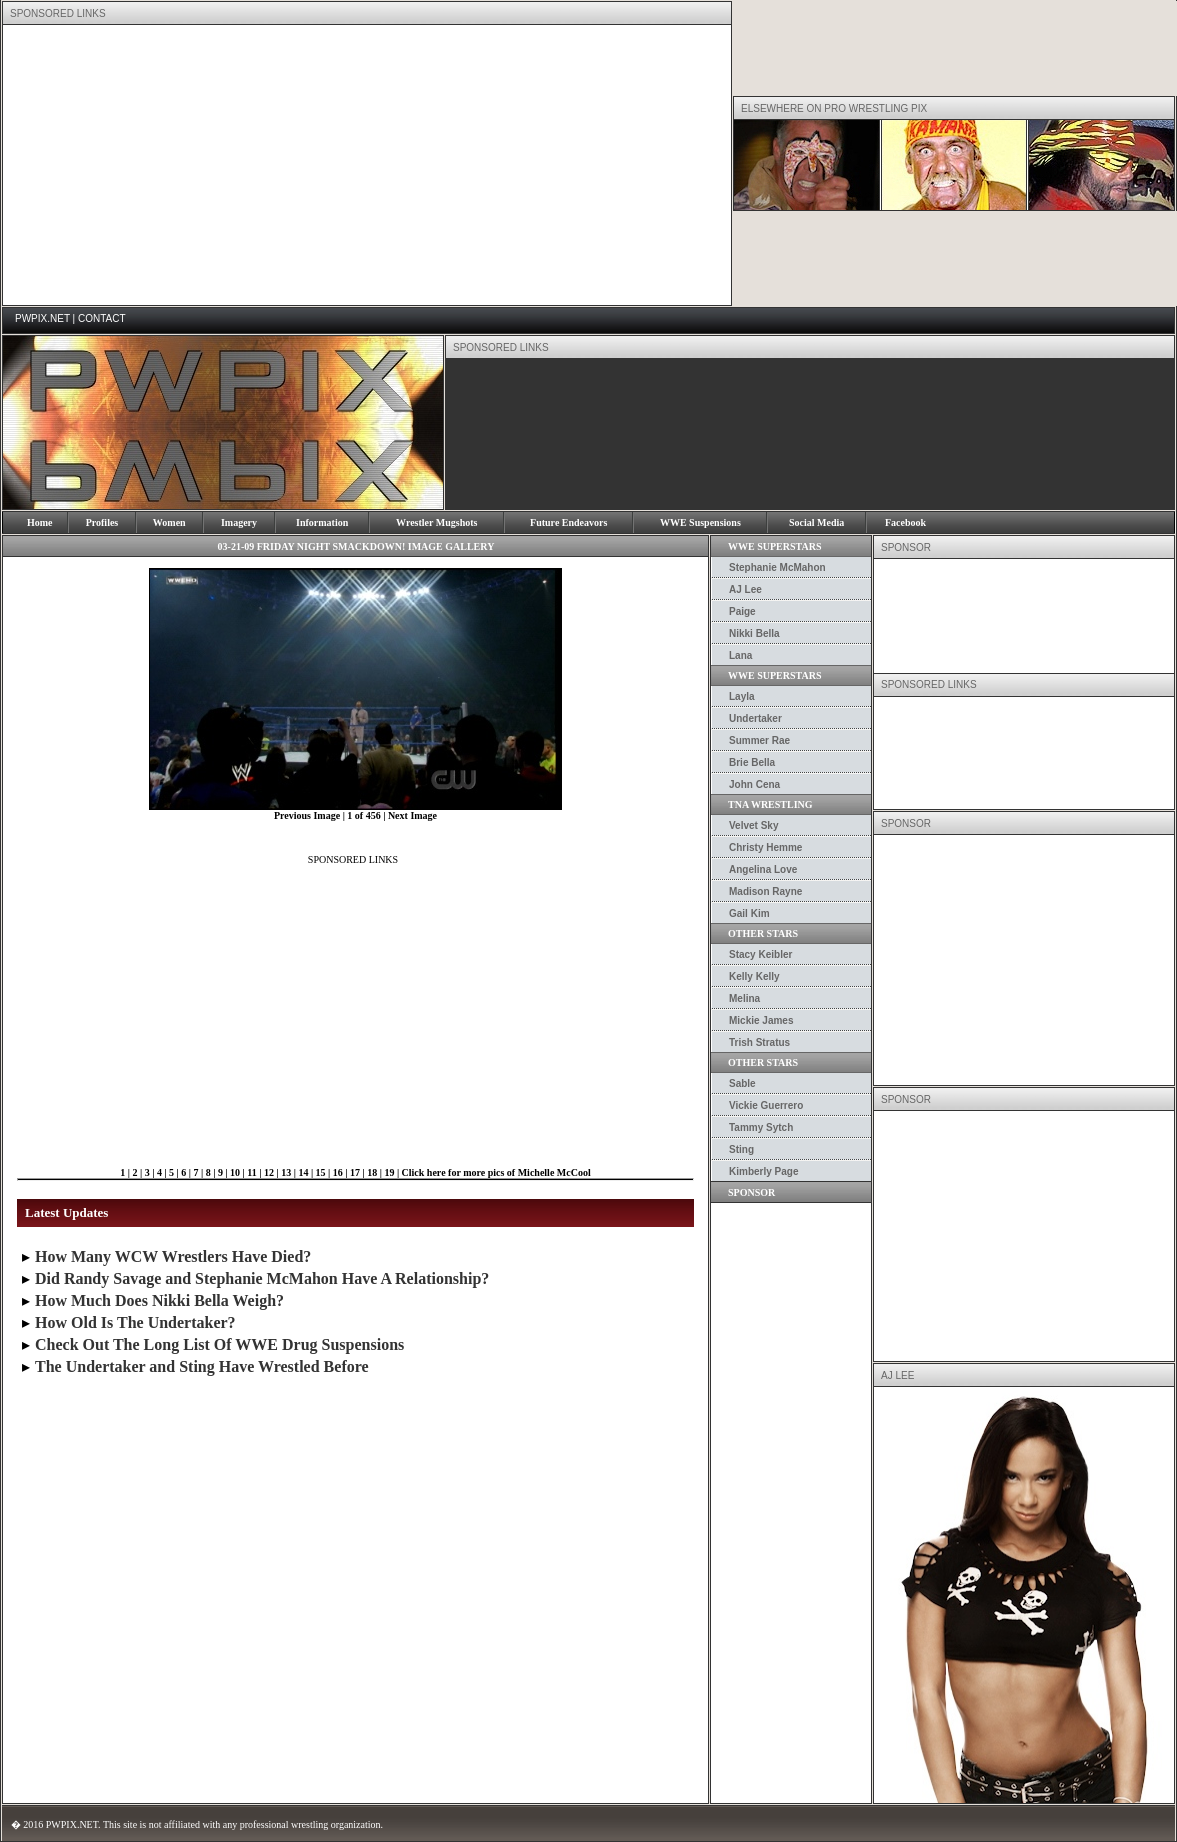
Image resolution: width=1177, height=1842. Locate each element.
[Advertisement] (344, 165)
